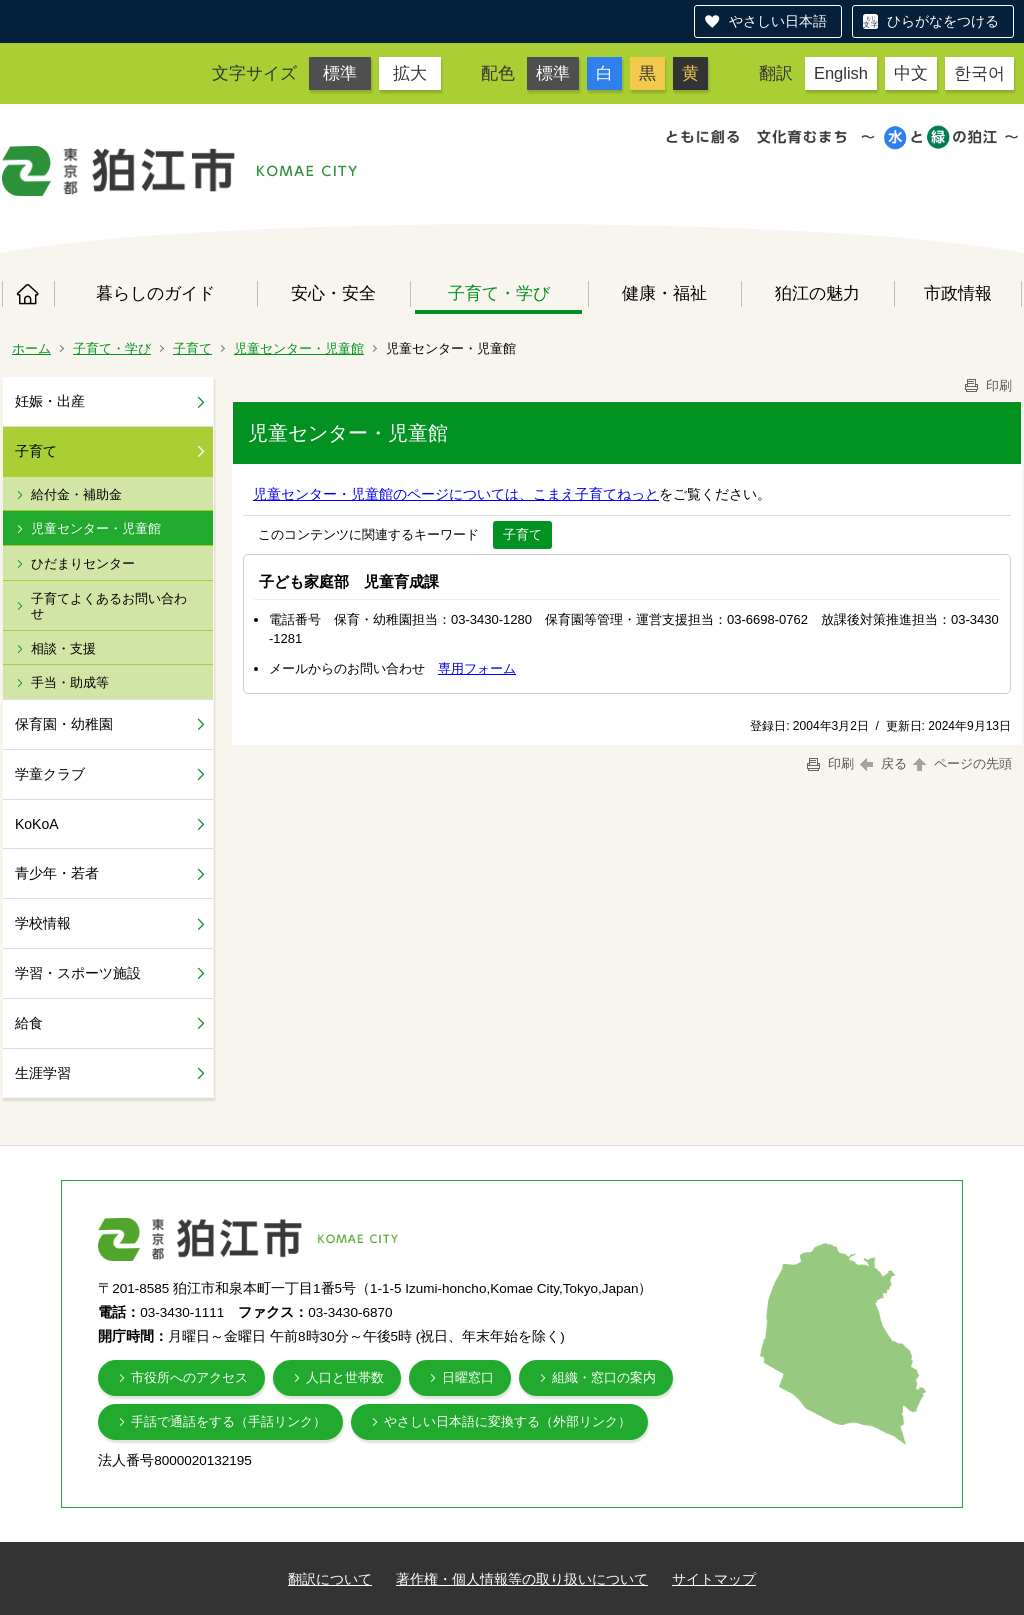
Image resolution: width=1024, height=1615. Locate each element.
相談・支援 (63, 648)
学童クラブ (50, 774)
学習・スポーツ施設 (78, 973)
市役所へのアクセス (189, 1377)
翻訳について (330, 1579)
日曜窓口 (468, 1377)
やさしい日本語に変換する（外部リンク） (507, 1421)
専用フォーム (477, 668)
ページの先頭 (961, 763)
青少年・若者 (57, 873)
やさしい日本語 (778, 21)
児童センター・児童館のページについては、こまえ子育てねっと (456, 494)
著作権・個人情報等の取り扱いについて (522, 1579)
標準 (340, 73)
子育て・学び (499, 293)
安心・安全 (333, 293)
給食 (29, 1023)
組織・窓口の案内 (604, 1377)
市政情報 (958, 293)
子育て (192, 348)
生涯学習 (43, 1073)
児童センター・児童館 (299, 348)
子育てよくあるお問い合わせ (109, 606)
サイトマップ (714, 1579)
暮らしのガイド (155, 293)
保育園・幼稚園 (64, 724)
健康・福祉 (664, 293)
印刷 (987, 385)
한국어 (979, 73)
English (841, 73)
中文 (911, 73)
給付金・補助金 (76, 494)
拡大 (410, 73)
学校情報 (43, 923)
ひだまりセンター (83, 563)
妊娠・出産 (50, 401)
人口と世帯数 (345, 1377)
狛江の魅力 (817, 293)
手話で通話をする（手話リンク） (228, 1421)
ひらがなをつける (943, 21)
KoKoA (37, 824)
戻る (883, 763)
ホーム (28, 294)
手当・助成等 (70, 682)
